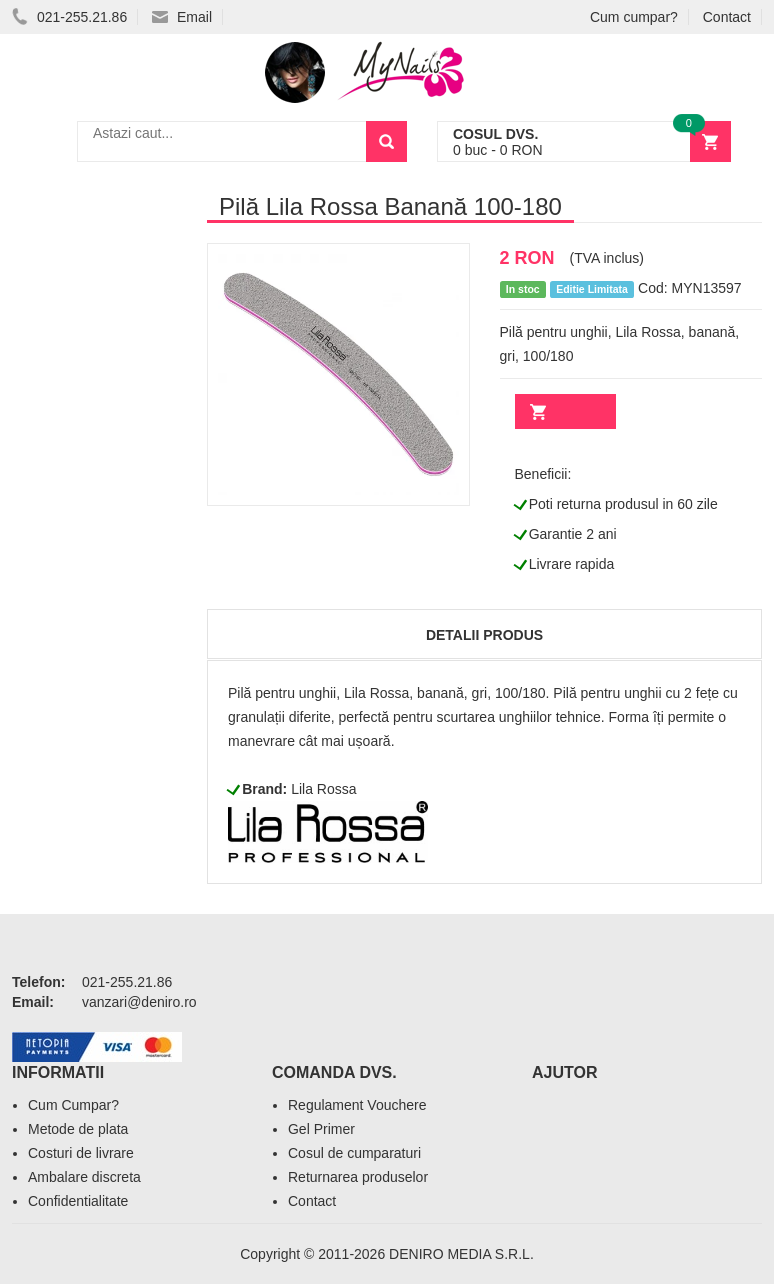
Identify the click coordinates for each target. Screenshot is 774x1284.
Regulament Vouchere (357, 1105)
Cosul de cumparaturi (354, 1153)
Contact (727, 17)
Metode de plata (78, 1129)
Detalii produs (484, 635)
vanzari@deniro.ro (139, 1002)
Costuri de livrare (81, 1153)
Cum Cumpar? (73, 1105)
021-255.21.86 (69, 17)
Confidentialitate (78, 1201)
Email (182, 17)
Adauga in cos (565, 411)
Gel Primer (321, 1129)
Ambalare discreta (84, 1177)
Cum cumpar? (634, 17)
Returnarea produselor (358, 1177)
